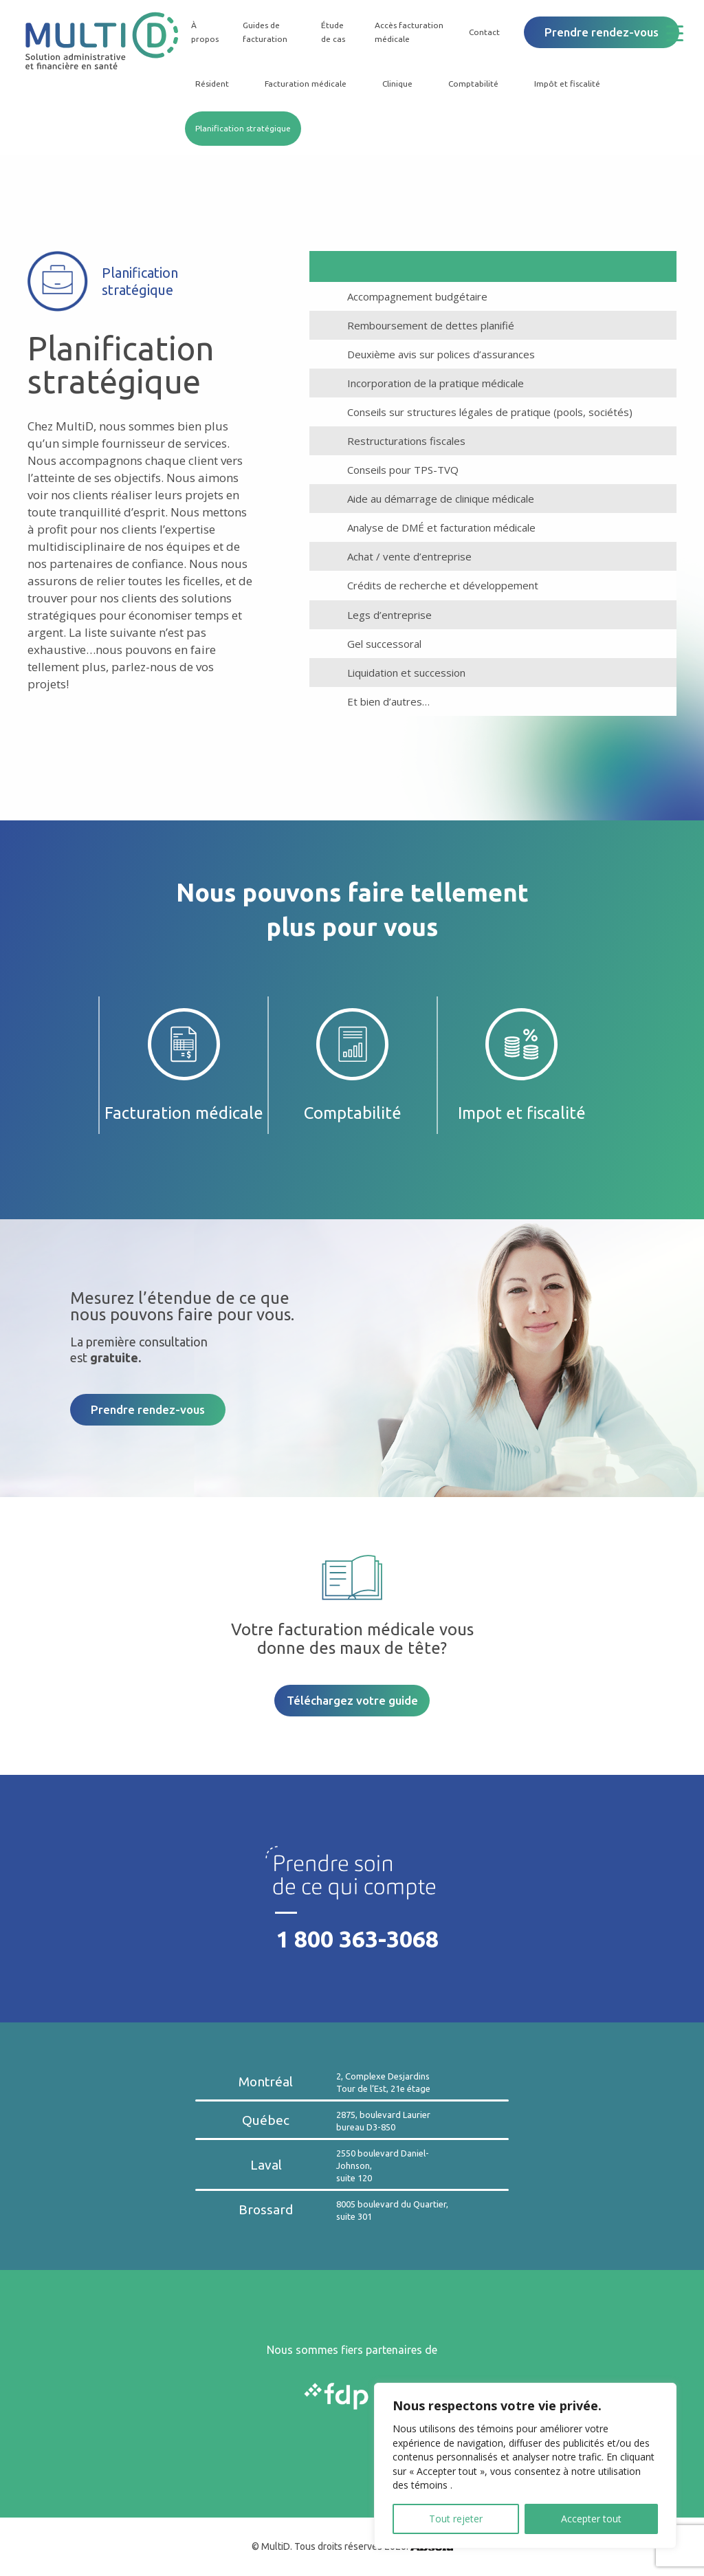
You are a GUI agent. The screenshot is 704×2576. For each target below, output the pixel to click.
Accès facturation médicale (409, 32)
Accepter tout (591, 2518)
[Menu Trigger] (685, 33)
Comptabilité (473, 83)
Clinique (397, 83)
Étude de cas (333, 32)
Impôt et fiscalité (567, 83)
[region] (525, 2465)
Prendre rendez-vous (601, 32)
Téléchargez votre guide (352, 1700)
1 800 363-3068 (357, 1938)
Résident (212, 83)
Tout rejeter (456, 2518)
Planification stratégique (243, 128)
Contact (484, 32)
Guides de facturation (265, 32)
